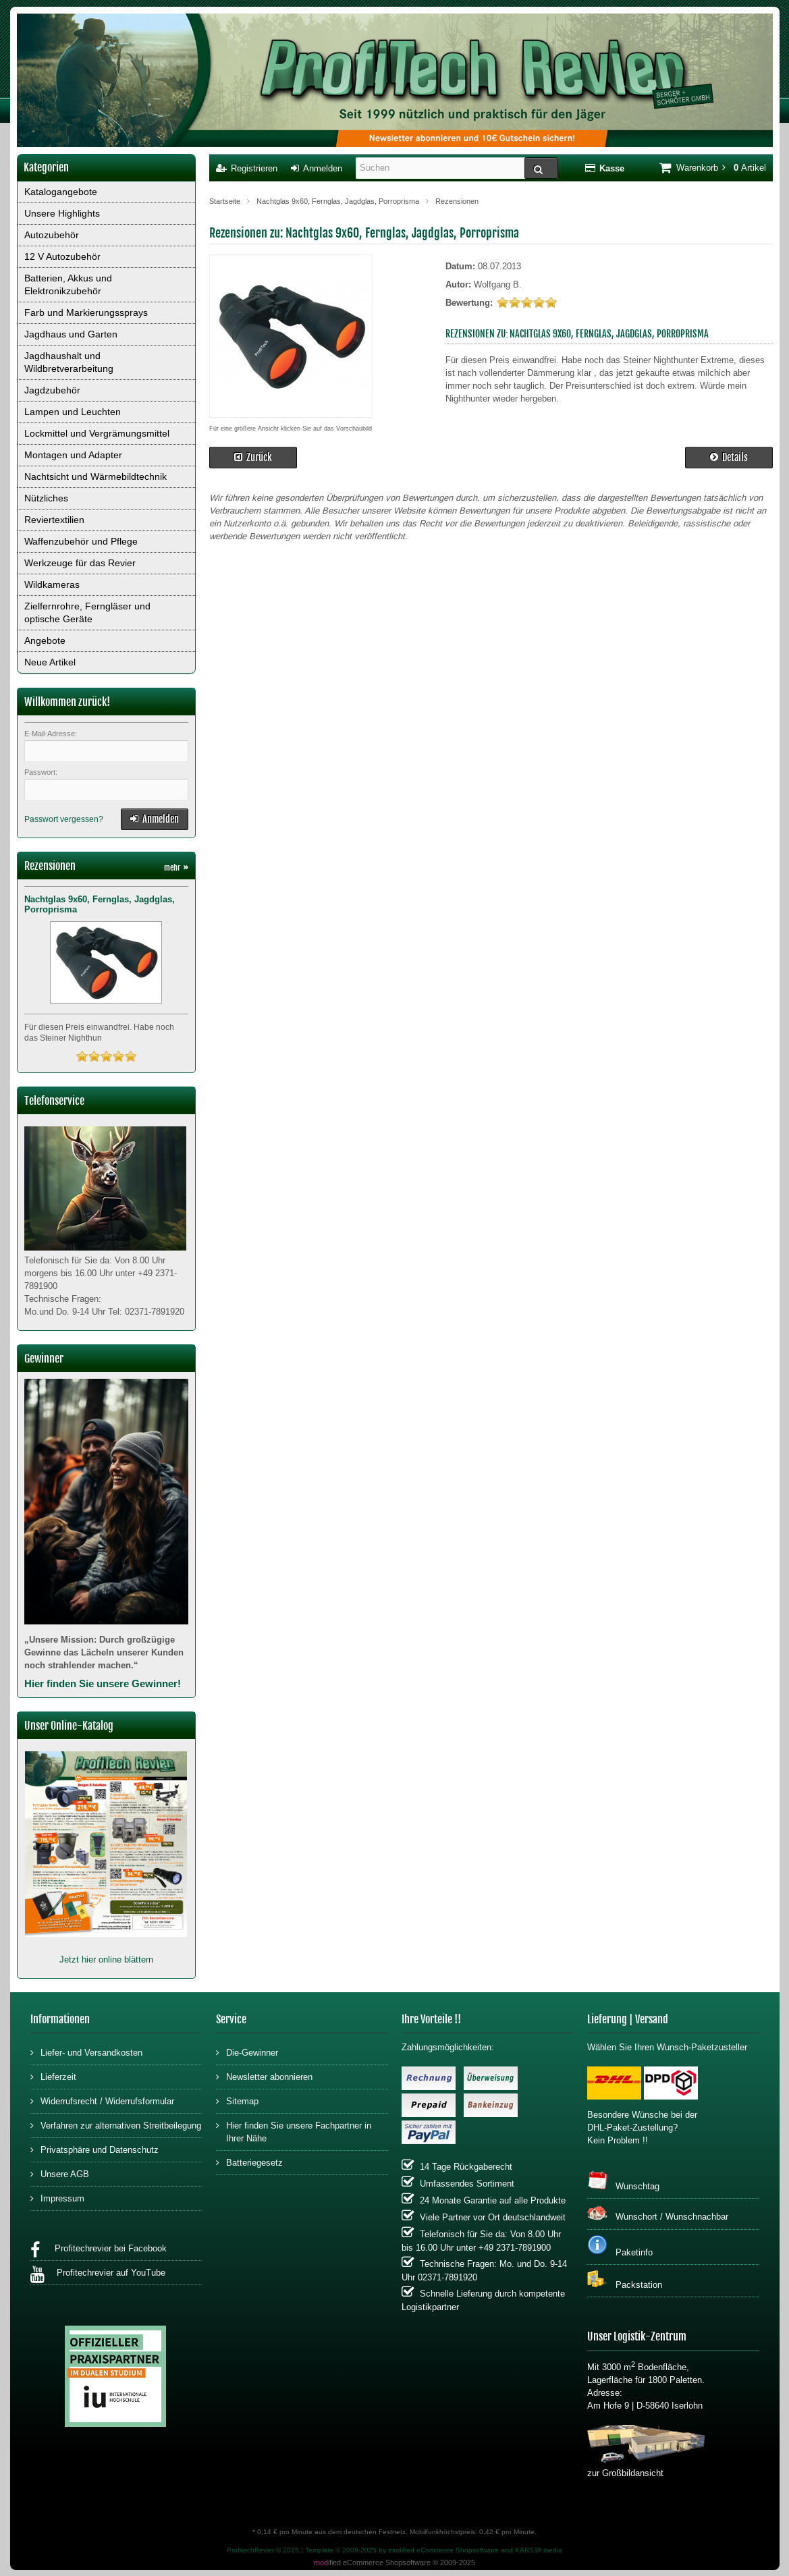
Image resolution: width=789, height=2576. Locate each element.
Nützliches (46, 498)
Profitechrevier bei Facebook (98, 2250)
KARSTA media (538, 2550)
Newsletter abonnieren (264, 2076)
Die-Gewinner (247, 2052)
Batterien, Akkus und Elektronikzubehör (68, 284)
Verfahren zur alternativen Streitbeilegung (115, 2125)
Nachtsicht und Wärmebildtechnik (95, 476)
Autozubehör (51, 234)
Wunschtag (623, 2180)
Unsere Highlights (62, 213)
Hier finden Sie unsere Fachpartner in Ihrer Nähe (293, 2131)
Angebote (44, 640)
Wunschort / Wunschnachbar (657, 2213)
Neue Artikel (50, 662)
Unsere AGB (59, 2173)
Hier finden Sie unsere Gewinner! (102, 1683)
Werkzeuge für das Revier (80, 562)
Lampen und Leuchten (72, 411)
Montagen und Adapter (73, 454)
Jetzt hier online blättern (106, 1959)
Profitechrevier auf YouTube (97, 2274)
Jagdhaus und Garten (70, 334)
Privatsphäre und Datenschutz (94, 2149)
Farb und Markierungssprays (86, 312)
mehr (176, 867)
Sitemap (237, 2100)
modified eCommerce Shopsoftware (443, 2550)
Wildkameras (52, 584)
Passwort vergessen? (63, 819)
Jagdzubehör (52, 390)
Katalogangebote (60, 191)
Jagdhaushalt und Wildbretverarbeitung (68, 362)
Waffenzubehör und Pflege (81, 541)
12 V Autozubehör (62, 256)
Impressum (57, 2197)
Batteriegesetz (249, 2162)
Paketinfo (620, 2246)
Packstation (624, 2280)
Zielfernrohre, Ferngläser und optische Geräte (87, 612)
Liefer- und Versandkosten (86, 2052)
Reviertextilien (54, 519)
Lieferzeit (53, 2076)
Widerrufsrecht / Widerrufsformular (102, 2100)
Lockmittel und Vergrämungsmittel (96, 433)
